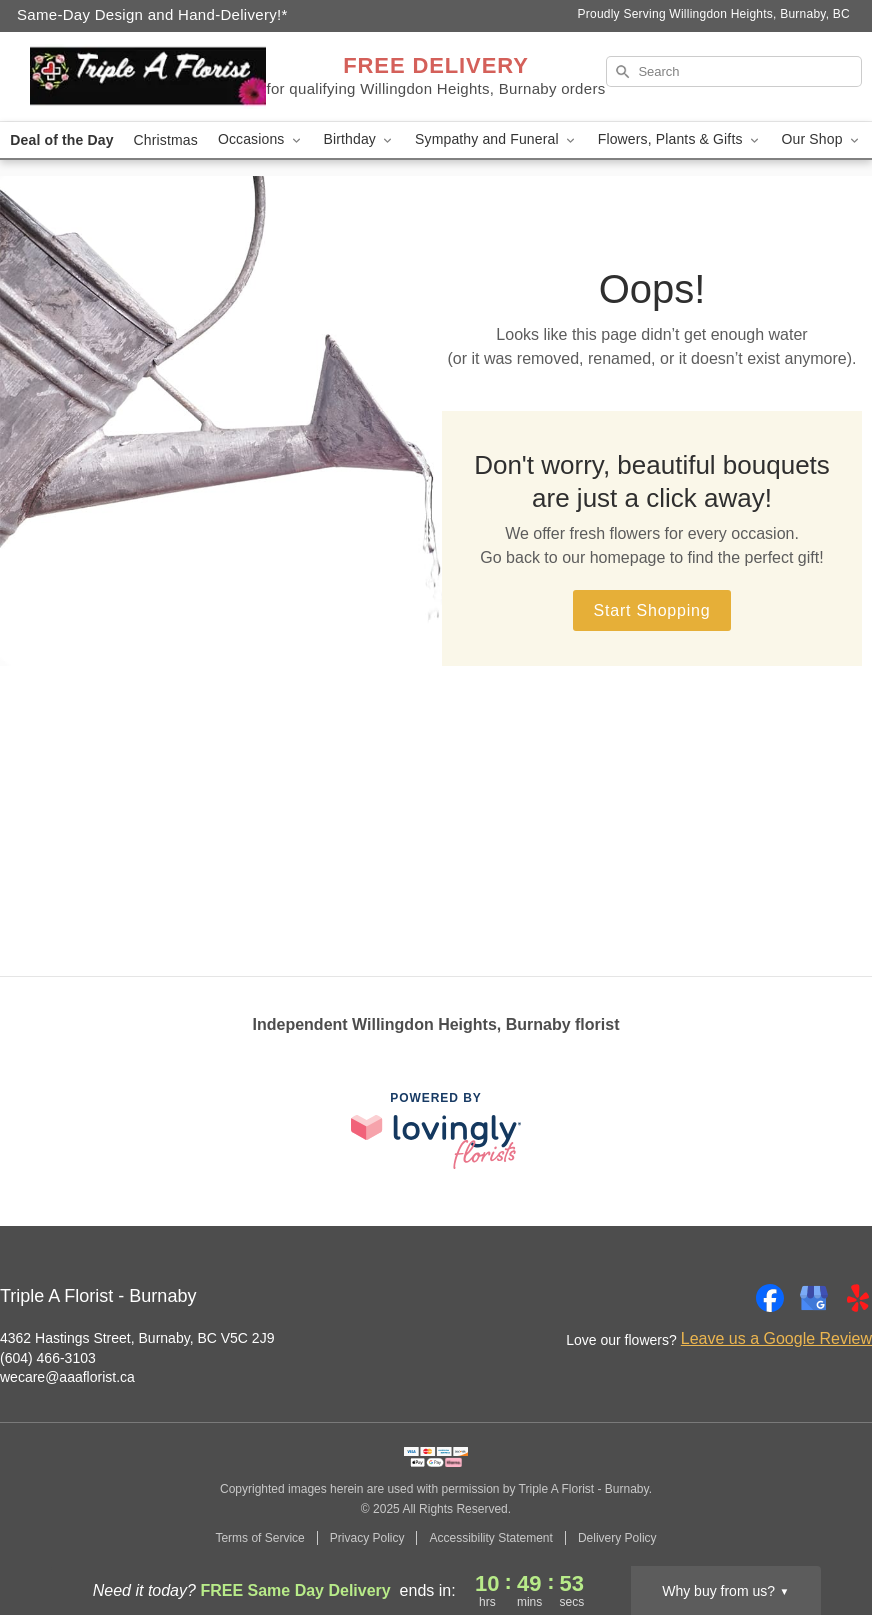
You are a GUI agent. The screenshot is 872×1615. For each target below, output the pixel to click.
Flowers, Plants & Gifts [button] (680, 139)
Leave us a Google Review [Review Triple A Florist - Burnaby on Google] (776, 1338)
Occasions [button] (261, 139)
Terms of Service (259, 1538)
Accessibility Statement (490, 1538)
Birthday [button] (360, 139)
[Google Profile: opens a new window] (814, 1298)
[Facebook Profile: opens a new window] (770, 1298)
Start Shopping (651, 610)
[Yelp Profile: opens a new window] (858, 1298)
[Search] (734, 71)
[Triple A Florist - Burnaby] (148, 77)
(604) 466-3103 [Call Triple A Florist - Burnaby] (48, 1358)
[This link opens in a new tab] (436, 1130)
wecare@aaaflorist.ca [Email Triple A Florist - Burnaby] (67, 1377)
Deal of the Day (61, 140)
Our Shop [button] (822, 139)
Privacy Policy (367, 1538)
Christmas (166, 140)
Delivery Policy (617, 1538)
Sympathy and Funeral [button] (496, 139)
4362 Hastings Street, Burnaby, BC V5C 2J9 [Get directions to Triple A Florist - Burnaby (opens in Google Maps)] (137, 1338)
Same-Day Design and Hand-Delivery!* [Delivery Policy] (152, 14)
